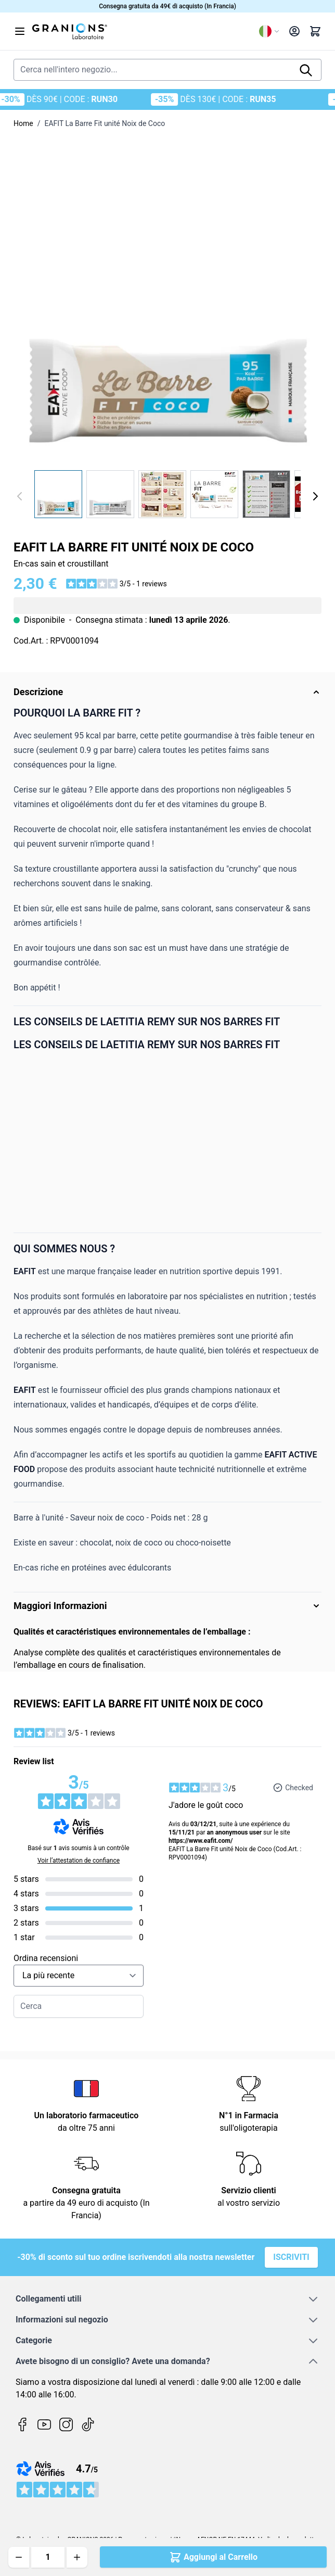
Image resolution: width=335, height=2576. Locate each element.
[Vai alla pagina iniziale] (141, 31)
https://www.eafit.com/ (201, 1840)
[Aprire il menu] (20, 31)
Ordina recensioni (46, 1958)
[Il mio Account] (294, 31)
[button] (116, 584)
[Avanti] (315, 496)
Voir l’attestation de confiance (78, 1860)
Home (23, 123)
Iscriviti (291, 2257)
